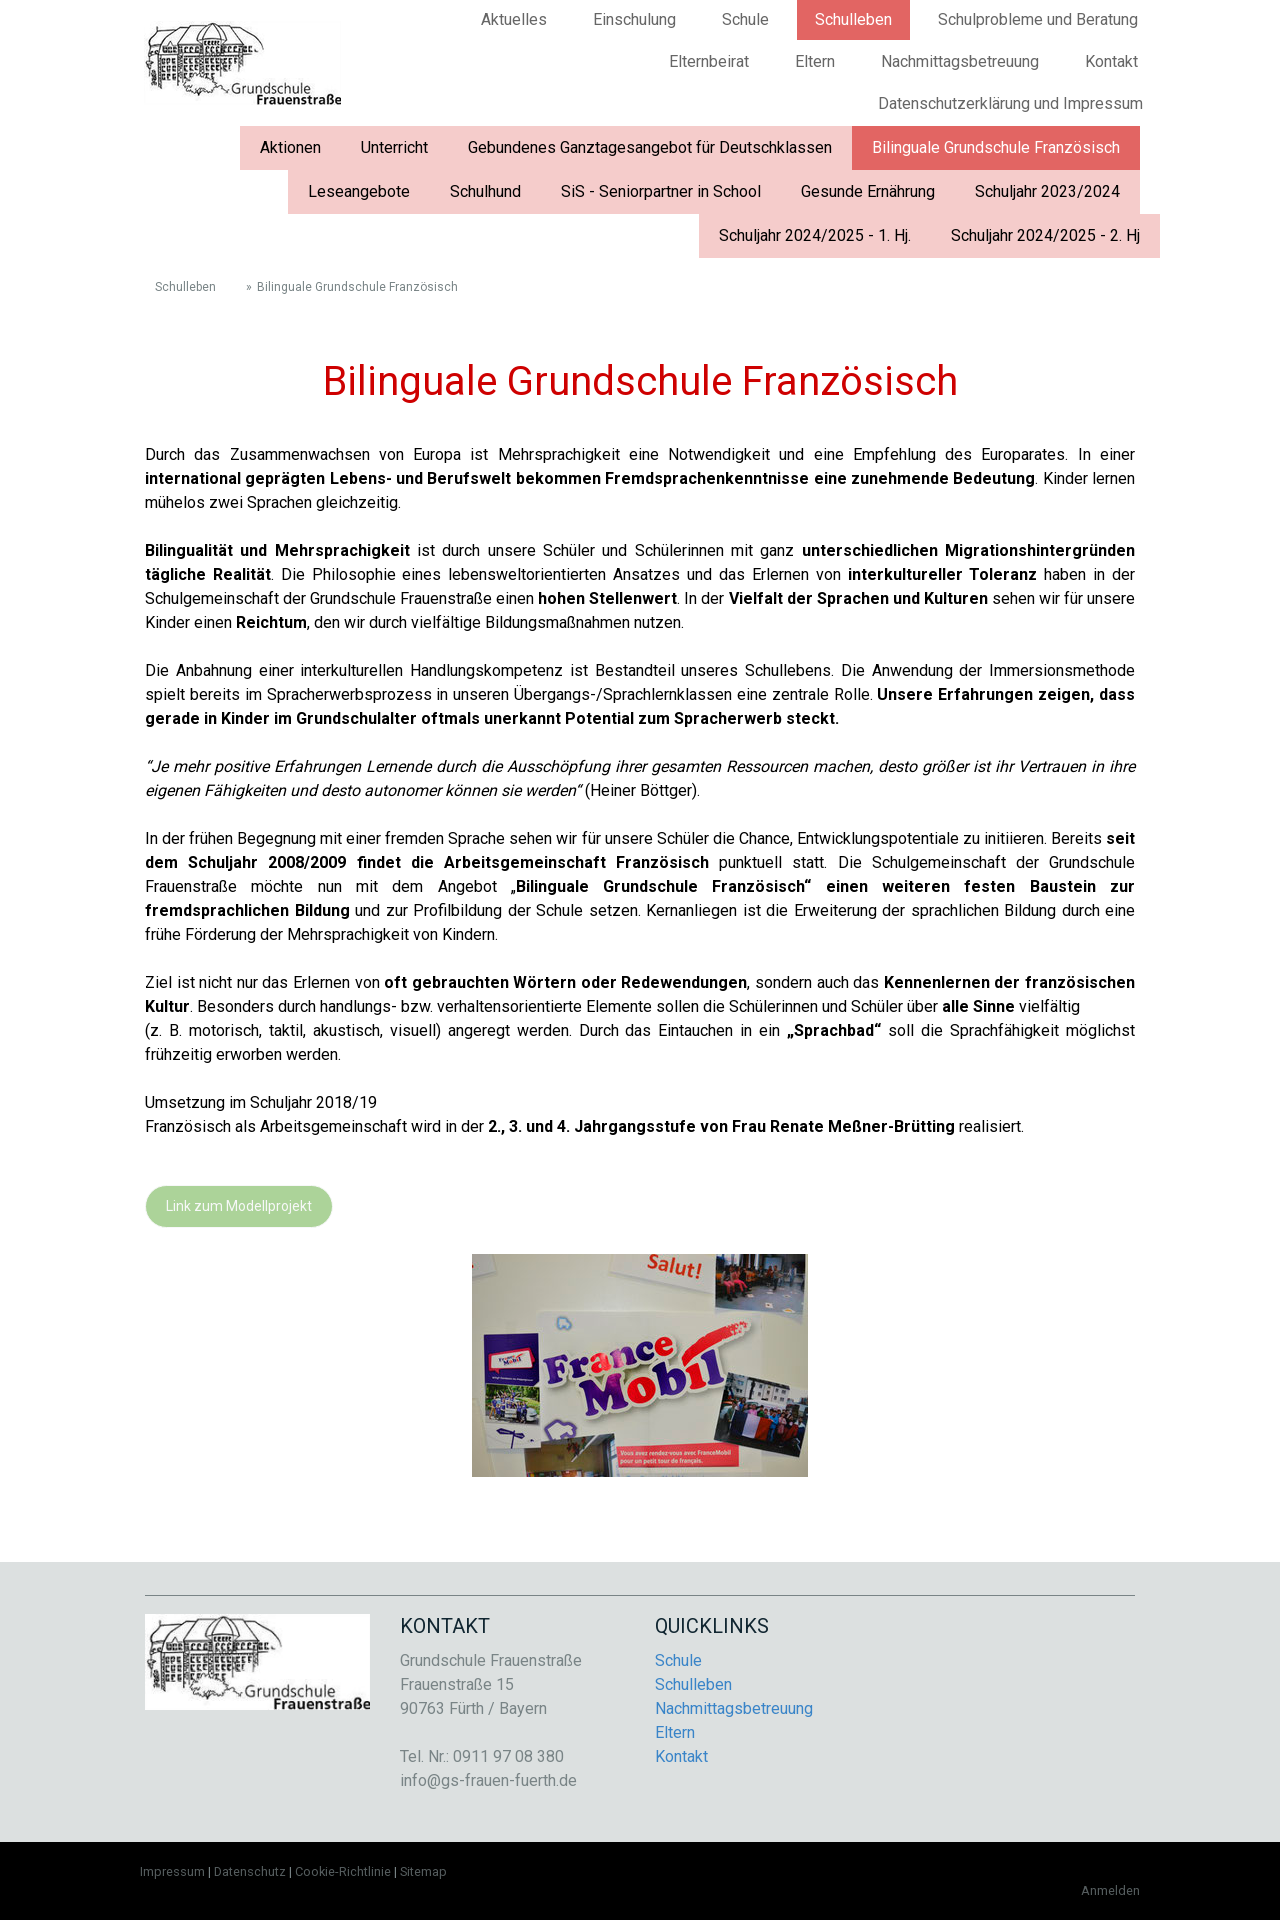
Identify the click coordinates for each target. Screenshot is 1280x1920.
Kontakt (1111, 61)
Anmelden (1110, 1890)
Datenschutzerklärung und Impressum (1010, 103)
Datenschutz (250, 1871)
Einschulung (634, 19)
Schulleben (853, 19)
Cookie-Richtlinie (343, 1871)
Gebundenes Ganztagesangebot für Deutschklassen (650, 147)
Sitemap (423, 1871)
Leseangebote (359, 191)
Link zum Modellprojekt (239, 1206)
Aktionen (290, 147)
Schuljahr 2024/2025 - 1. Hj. (815, 235)
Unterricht (394, 147)
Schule (745, 19)
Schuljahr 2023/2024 (1047, 191)
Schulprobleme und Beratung (1038, 19)
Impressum (172, 1871)
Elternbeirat (709, 61)
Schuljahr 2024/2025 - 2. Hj (1045, 235)
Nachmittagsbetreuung (960, 61)
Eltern (815, 61)
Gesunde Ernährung (868, 191)
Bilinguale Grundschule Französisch (996, 147)
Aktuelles (514, 19)
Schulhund (485, 191)
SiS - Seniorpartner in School (661, 191)
